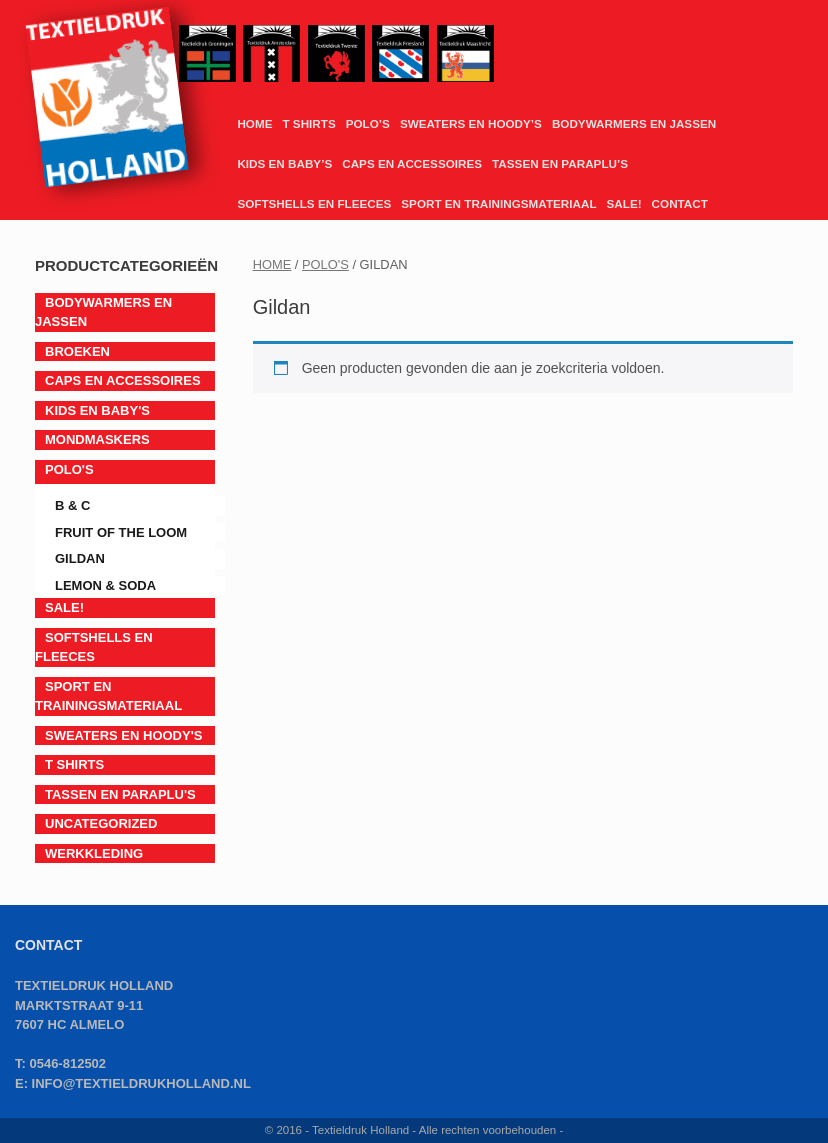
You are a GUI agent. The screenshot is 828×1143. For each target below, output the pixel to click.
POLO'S (325, 264)
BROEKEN (77, 351)
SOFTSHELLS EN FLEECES (314, 203)
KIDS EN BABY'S (97, 410)
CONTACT (680, 203)
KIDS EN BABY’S (284, 163)
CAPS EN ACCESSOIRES (412, 163)
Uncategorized (101, 823)
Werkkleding (94, 853)
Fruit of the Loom (121, 532)
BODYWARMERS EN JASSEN (634, 123)
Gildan (80, 558)
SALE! (624, 203)
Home (272, 264)
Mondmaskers (97, 439)
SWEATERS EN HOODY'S (123, 735)
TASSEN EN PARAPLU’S (560, 163)
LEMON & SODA (105, 585)
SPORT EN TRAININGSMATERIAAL (498, 203)
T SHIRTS (308, 123)
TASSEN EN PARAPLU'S (120, 794)
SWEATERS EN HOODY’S (471, 123)
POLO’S (368, 123)
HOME (254, 123)
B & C (72, 505)
